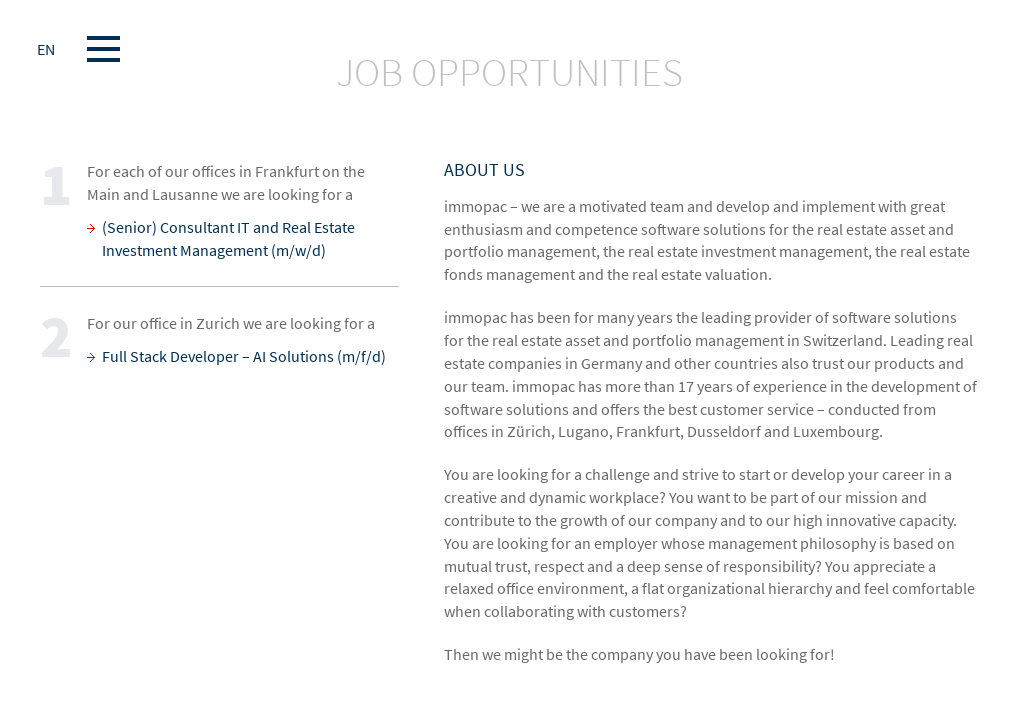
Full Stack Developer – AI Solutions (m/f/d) (244, 356)
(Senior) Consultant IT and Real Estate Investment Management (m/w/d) (228, 238)
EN (46, 49)
